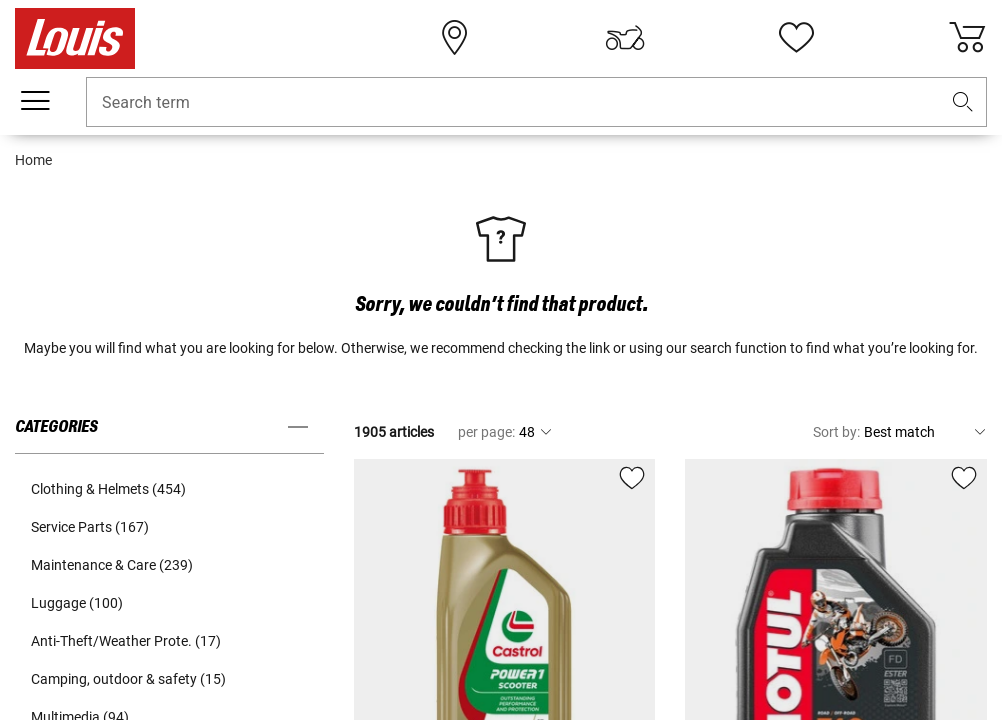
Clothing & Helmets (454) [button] (108, 489)
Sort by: (836, 432)
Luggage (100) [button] (77, 603)
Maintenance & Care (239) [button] (112, 565)
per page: (486, 432)
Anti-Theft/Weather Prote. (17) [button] (126, 641)
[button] (963, 102)
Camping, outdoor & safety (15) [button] (128, 679)
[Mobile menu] (35, 101)
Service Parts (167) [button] (90, 527)
